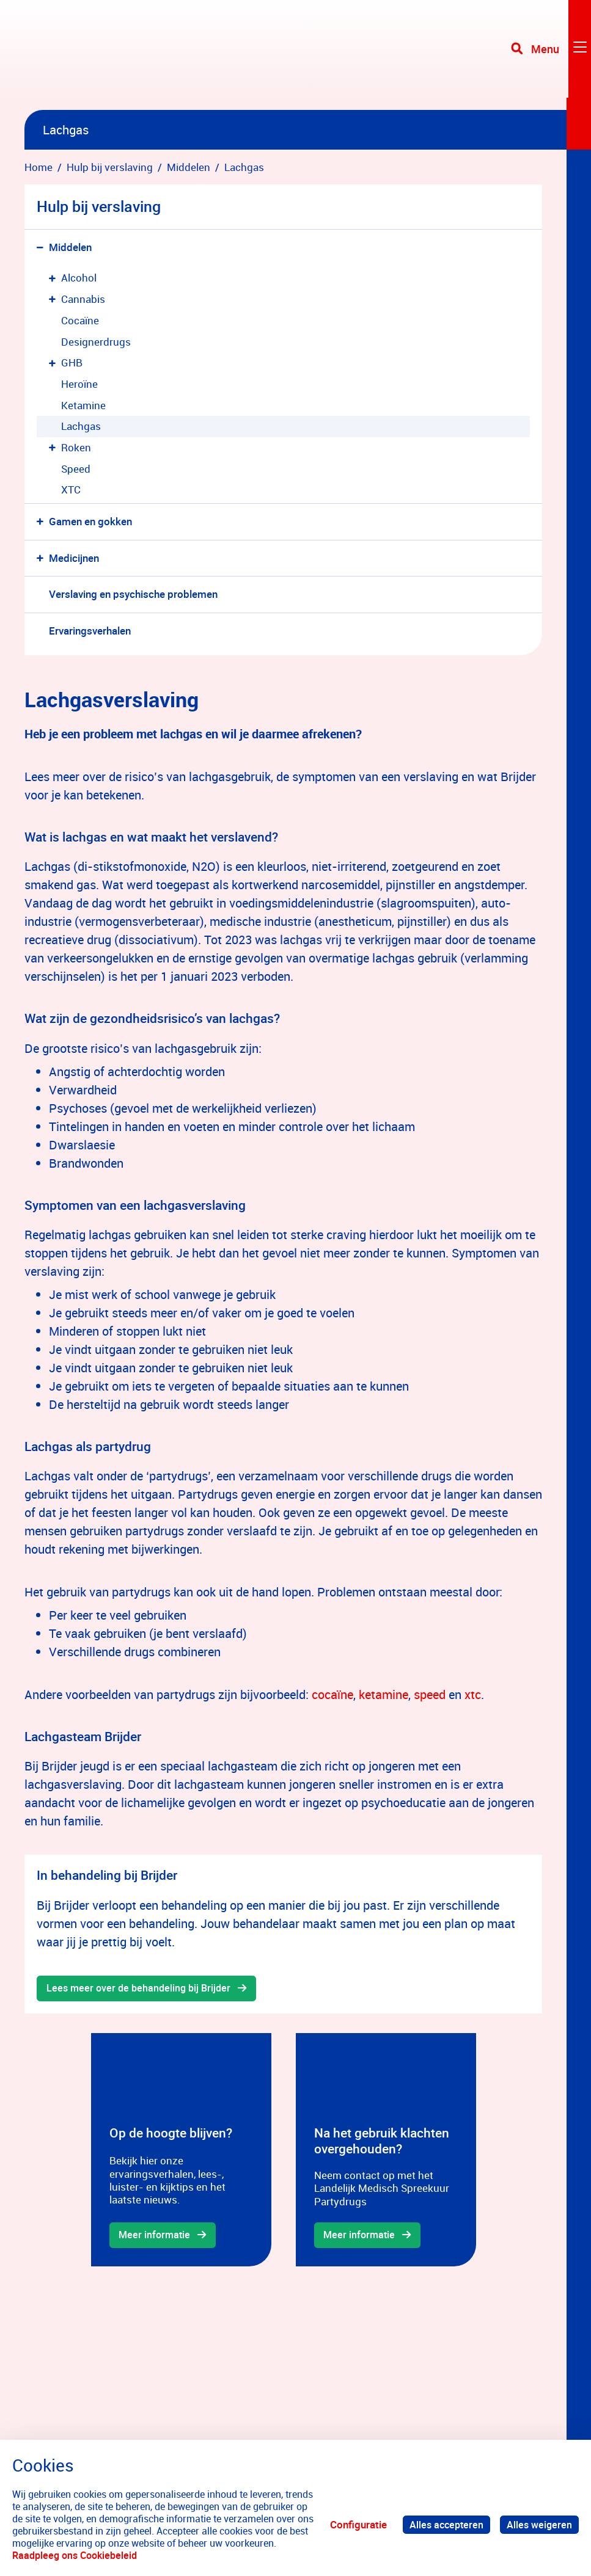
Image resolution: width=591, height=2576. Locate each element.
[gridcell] (181, 2151)
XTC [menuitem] (71, 489)
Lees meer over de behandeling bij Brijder (142, 1989)
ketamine (383, 1694)
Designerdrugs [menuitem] (96, 342)
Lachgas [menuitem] (81, 426)
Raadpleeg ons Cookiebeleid (143, 2555)
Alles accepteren (443, 2524)
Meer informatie (157, 2236)
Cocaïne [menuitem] (80, 320)
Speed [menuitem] (75, 469)
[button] (42, 247)
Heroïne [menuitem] (79, 384)
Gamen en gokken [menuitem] (90, 521)
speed (430, 1694)
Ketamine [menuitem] (83, 405)
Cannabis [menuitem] (83, 299)
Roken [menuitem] (76, 447)
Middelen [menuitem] (70, 247)
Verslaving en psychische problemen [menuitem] (133, 594)
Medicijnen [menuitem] (74, 558)
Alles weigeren (538, 2524)
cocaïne (332, 1694)
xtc (472, 1694)
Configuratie (353, 2524)
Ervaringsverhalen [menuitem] (90, 631)
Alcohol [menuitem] (79, 278)
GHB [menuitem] (72, 362)
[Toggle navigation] (550, 55)
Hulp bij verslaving (99, 206)
